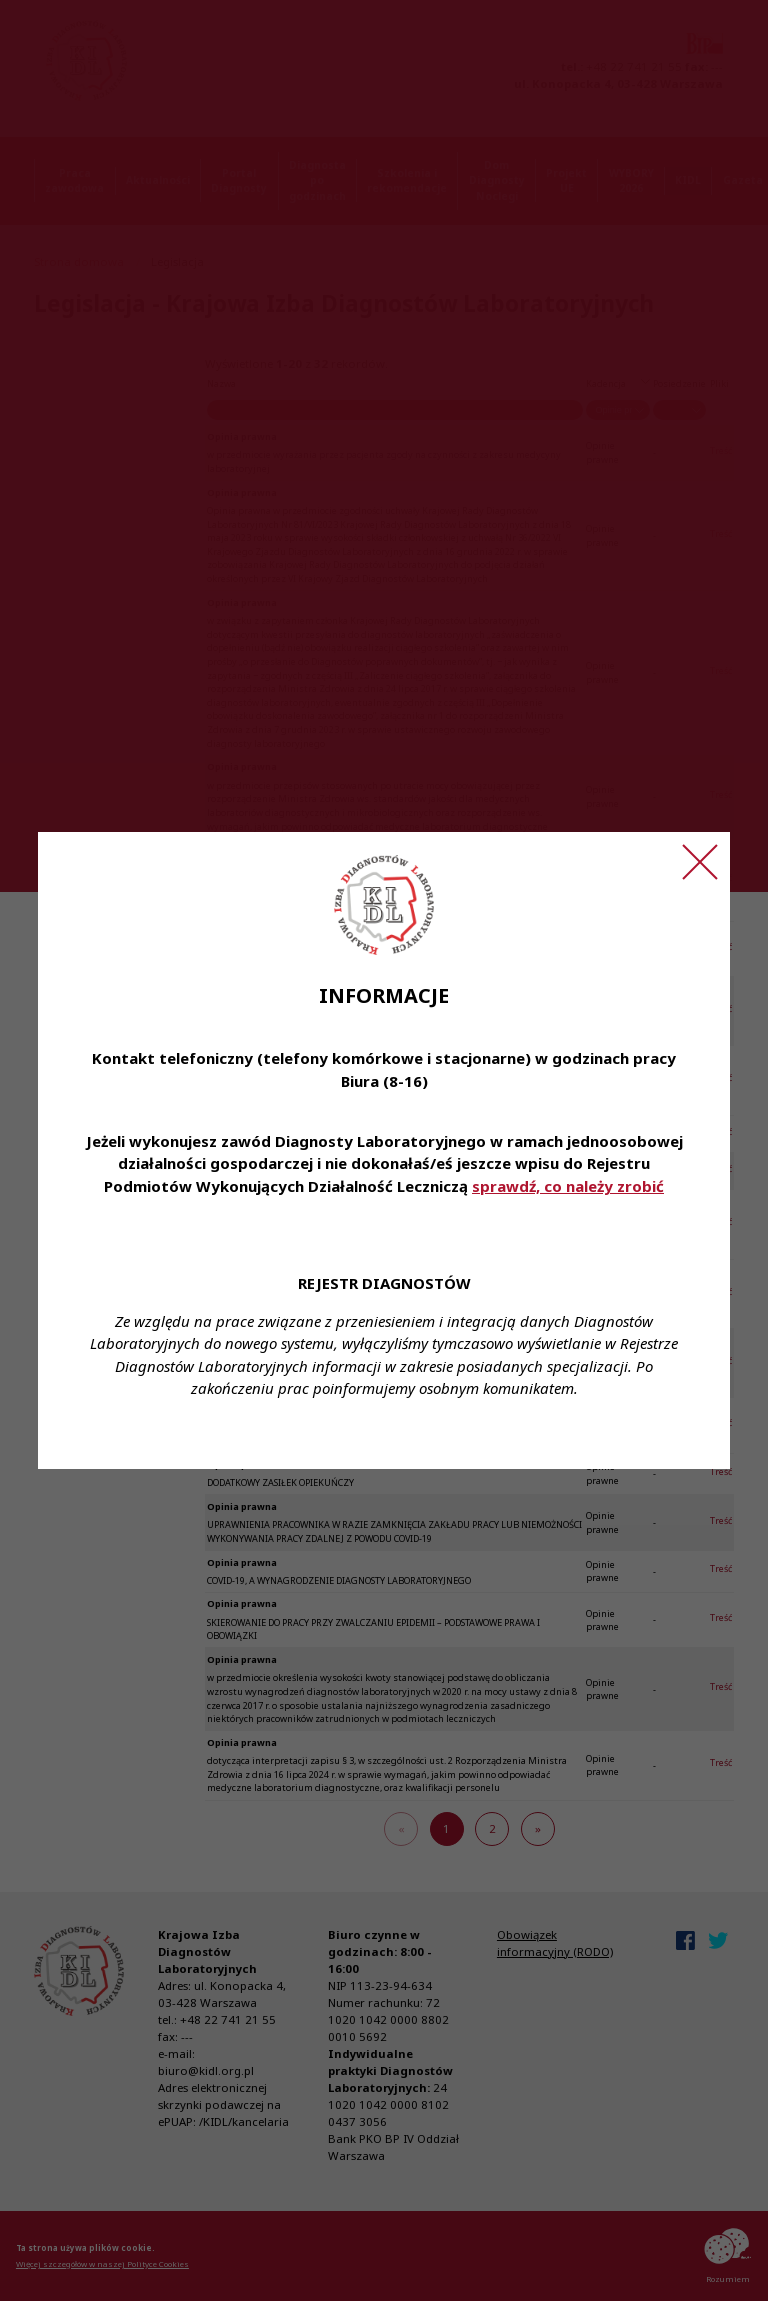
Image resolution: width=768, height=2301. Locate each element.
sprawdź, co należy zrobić (568, 1186)
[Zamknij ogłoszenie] (700, 862)
